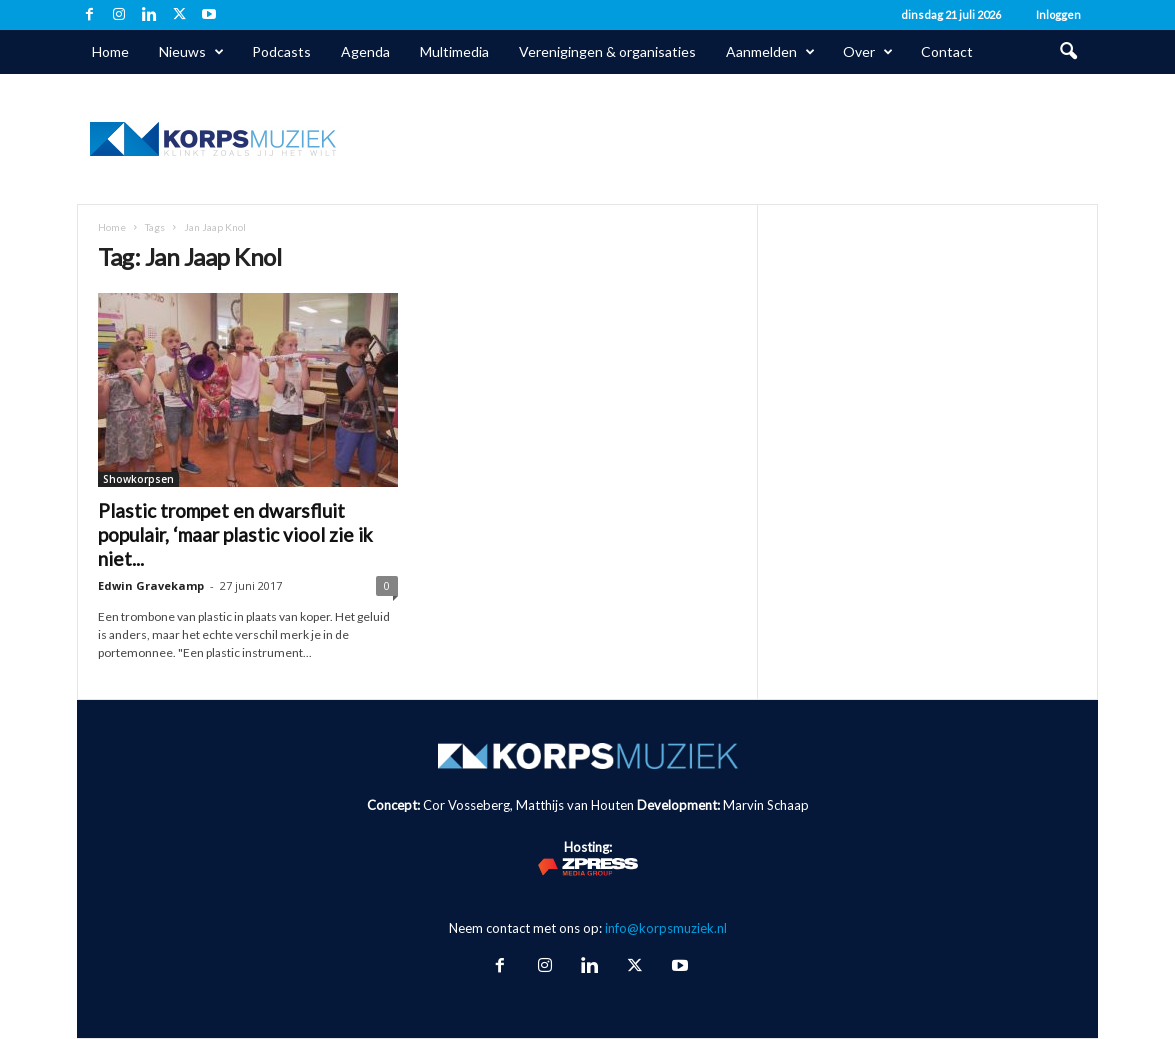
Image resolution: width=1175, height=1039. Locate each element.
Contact (947, 51)
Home (110, 51)
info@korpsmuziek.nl (666, 928)
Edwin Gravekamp (151, 585)
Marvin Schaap (766, 805)
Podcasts (281, 51)
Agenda (365, 51)
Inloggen (1058, 14)
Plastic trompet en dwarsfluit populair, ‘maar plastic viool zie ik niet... (235, 534)
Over (868, 52)
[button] (1068, 52)
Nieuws (191, 52)
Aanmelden (770, 52)
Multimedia (454, 51)
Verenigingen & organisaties (607, 51)
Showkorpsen (138, 479)
